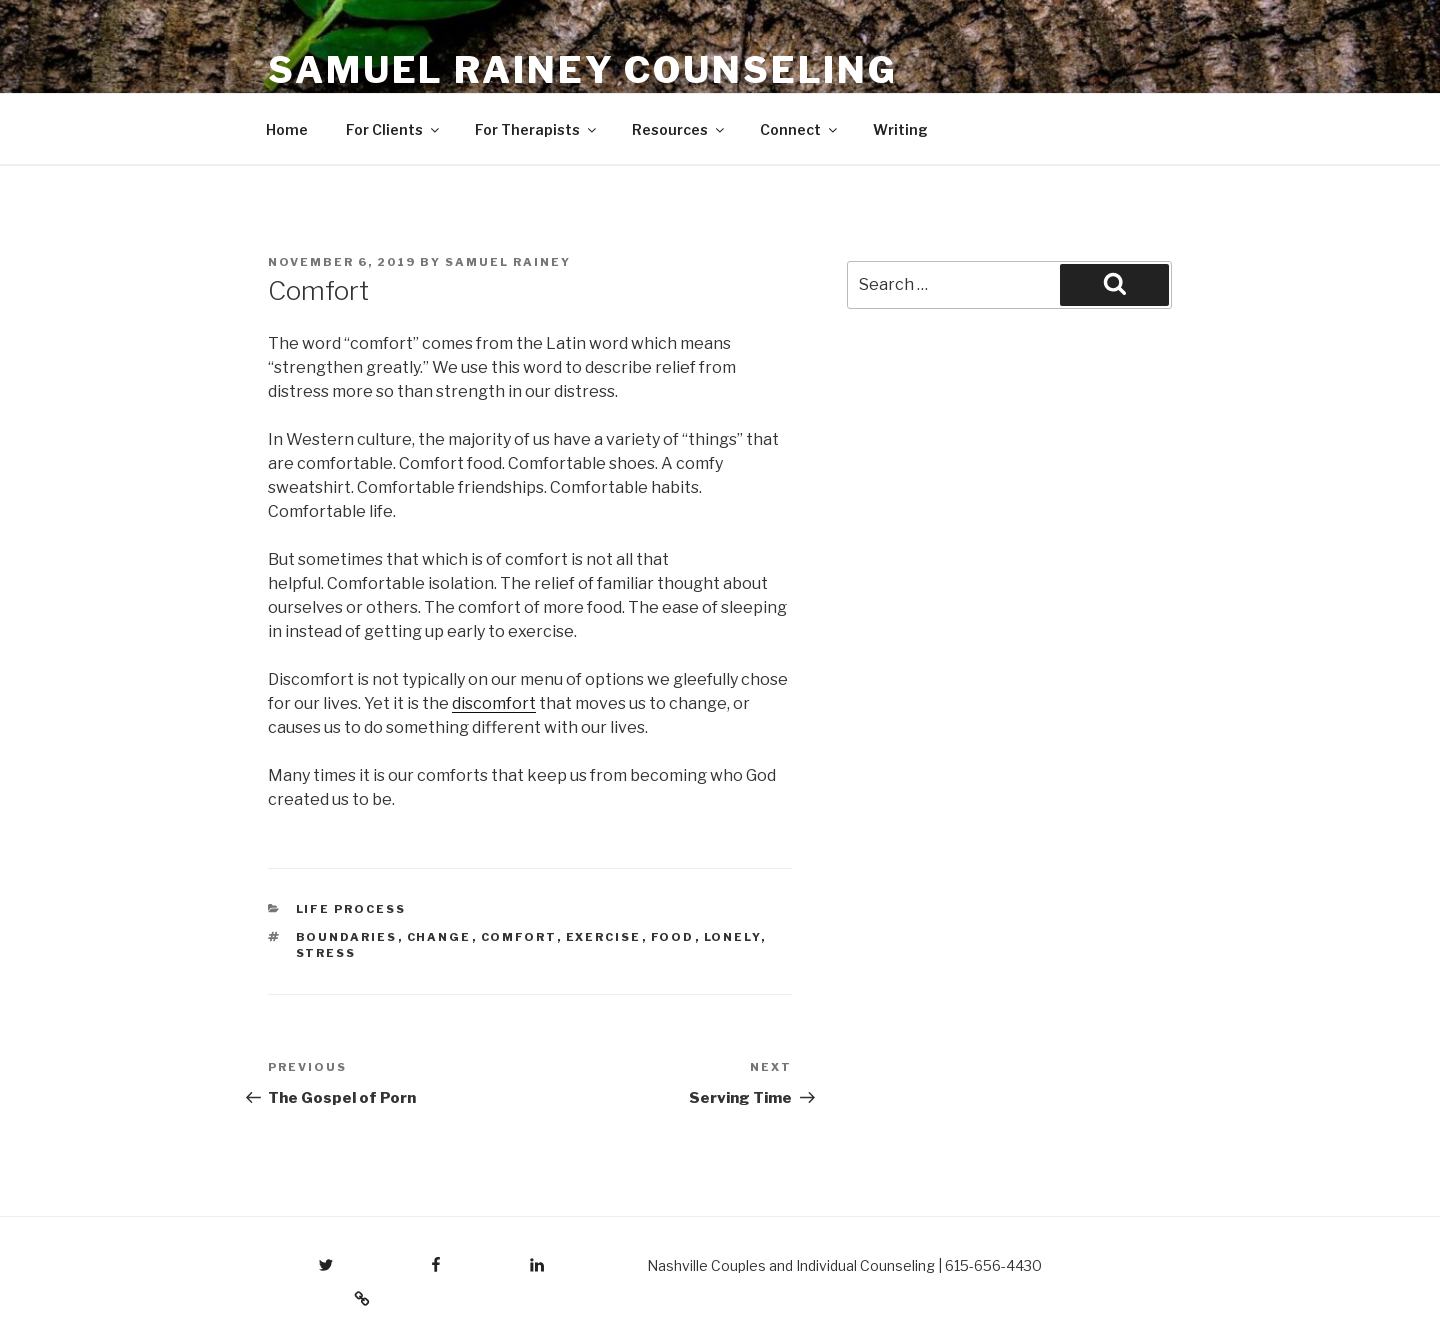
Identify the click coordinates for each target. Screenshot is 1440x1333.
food (673, 937)
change (439, 937)
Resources (679, 129)
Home (287, 129)
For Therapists (537, 129)
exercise (604, 937)
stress (326, 953)
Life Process (351, 909)
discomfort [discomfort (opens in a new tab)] (494, 703)
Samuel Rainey (508, 262)
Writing (900, 129)
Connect (800, 129)
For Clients (394, 129)
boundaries (347, 937)
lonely (732, 937)
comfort (519, 937)
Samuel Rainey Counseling (583, 70)
